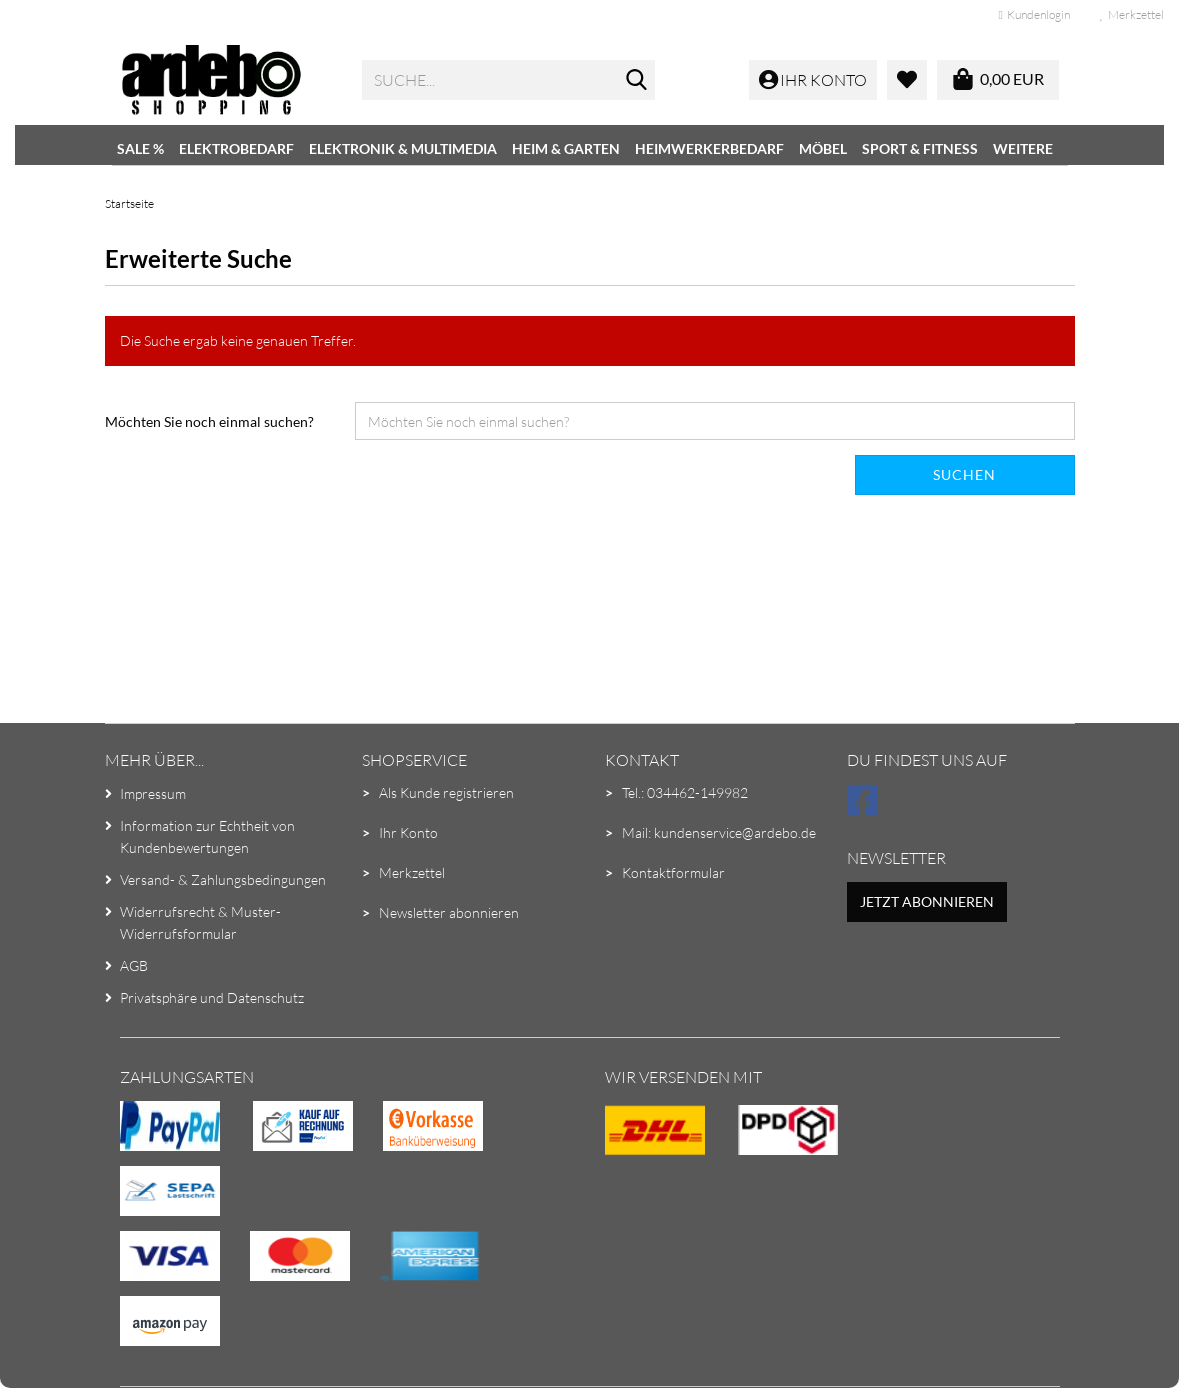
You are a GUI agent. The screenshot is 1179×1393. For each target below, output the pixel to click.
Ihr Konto (408, 832)
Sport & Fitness (920, 148)
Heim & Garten (566, 148)
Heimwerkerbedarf (709, 148)
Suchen (964, 474)
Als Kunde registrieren (446, 792)
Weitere (1023, 148)
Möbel (823, 148)
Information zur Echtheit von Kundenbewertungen (207, 836)
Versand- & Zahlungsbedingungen (223, 879)
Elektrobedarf (236, 148)
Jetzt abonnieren (927, 901)
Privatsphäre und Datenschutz (212, 997)
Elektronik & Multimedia (403, 148)
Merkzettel (1132, 14)
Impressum (153, 793)
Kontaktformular (673, 872)
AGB (134, 965)
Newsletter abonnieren (449, 912)
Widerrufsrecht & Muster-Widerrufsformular (200, 922)
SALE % (140, 148)
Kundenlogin (1034, 14)
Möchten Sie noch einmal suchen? (209, 421)
